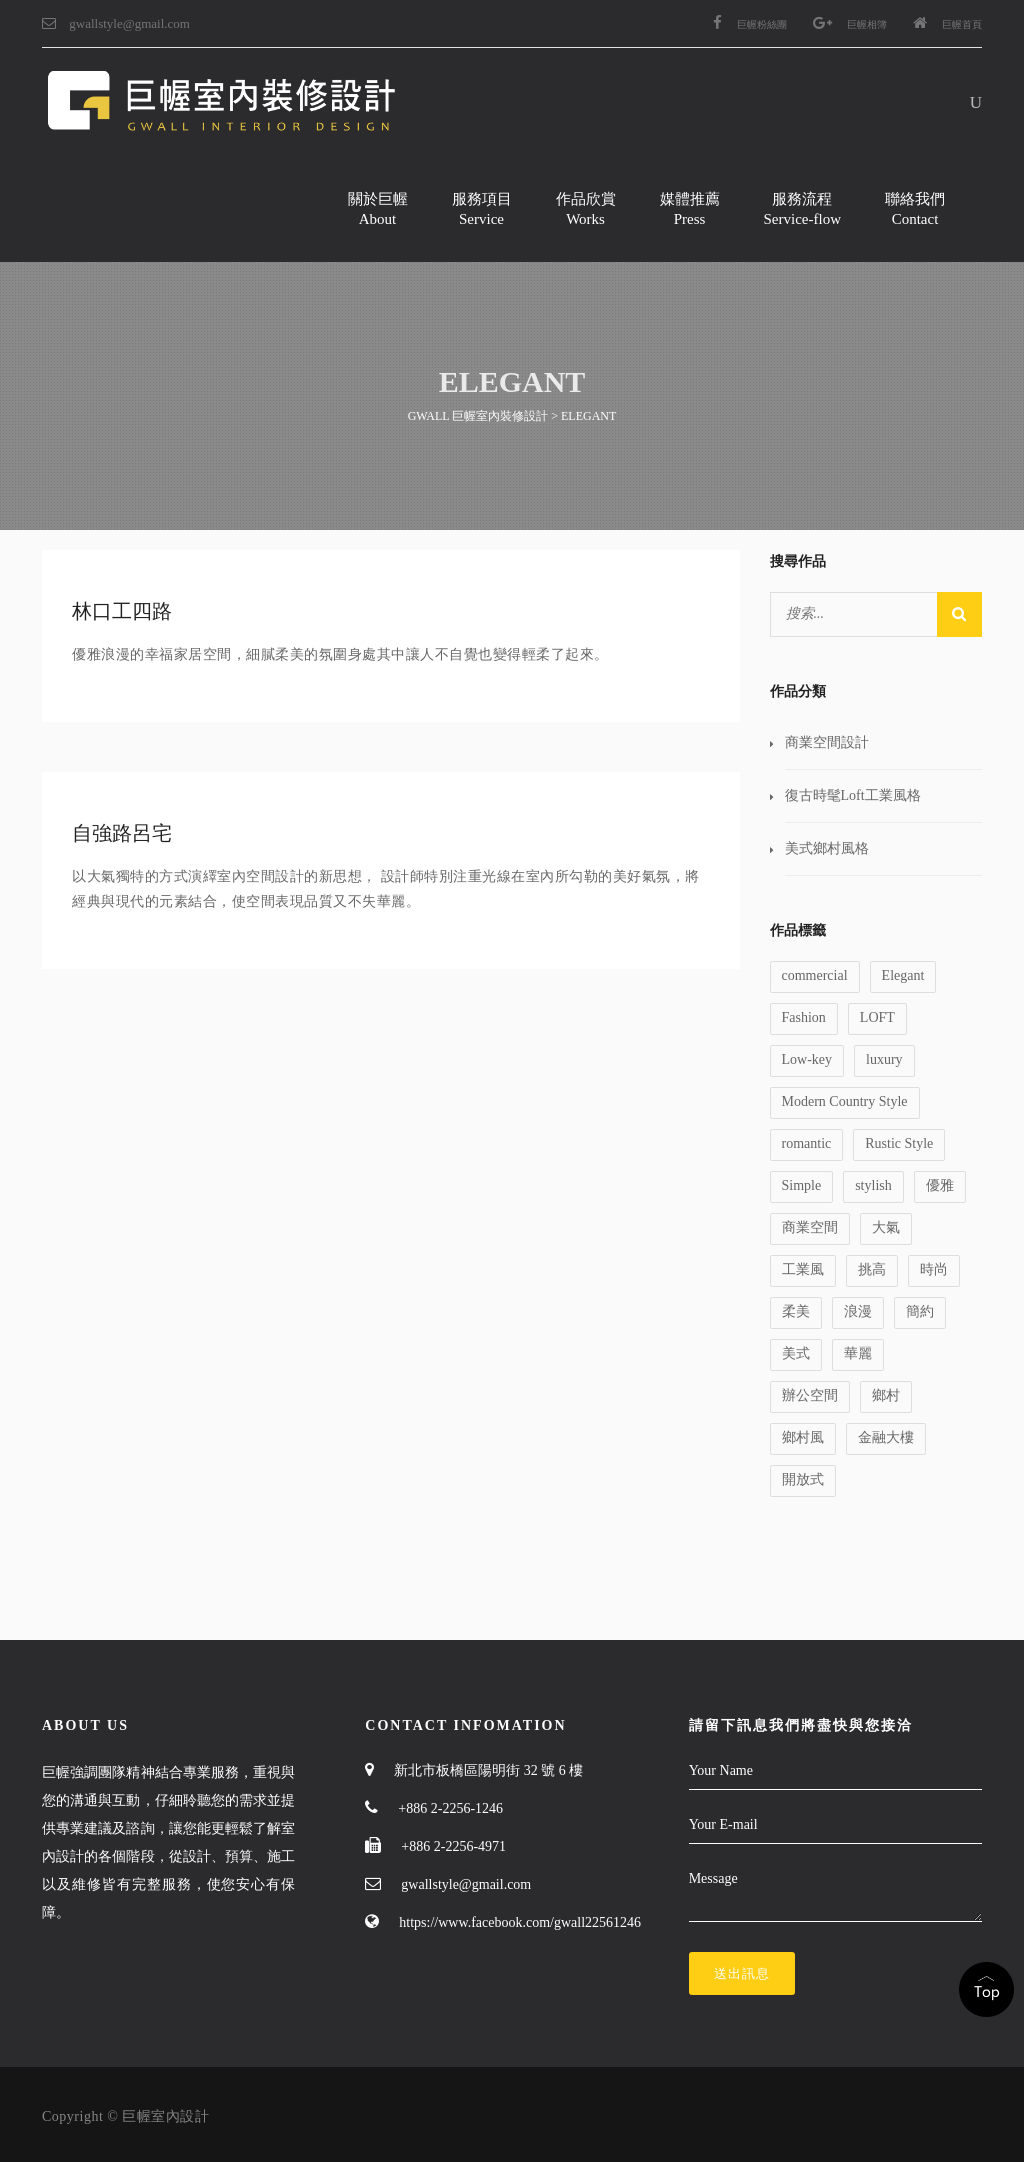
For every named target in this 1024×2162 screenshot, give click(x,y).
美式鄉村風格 (827, 848)
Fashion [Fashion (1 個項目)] (804, 1017)
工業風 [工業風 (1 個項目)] (803, 1269)
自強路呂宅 (122, 833)
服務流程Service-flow (802, 209)
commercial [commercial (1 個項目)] (815, 975)
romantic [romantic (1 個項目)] (807, 1143)
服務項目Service (482, 209)
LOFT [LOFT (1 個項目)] (877, 1017)
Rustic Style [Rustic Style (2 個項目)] (899, 1143)
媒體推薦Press (690, 209)
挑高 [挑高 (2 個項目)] (872, 1269)
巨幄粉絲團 (750, 24)
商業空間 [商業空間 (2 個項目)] (810, 1227)
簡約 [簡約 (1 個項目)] (920, 1311)
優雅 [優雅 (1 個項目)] (940, 1185)
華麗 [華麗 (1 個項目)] (858, 1353)
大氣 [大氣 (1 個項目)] (886, 1227)
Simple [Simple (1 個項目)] (802, 1185)
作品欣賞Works (586, 209)
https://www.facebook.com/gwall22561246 (520, 1922)
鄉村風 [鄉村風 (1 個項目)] (803, 1437)
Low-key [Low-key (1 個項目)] (807, 1059)
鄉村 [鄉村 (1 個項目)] (886, 1395)
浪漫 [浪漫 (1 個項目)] (858, 1311)
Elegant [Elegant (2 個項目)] (903, 975)
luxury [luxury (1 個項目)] (884, 1059)
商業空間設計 (827, 742)
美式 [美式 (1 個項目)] (796, 1353)
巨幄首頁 (947, 24)
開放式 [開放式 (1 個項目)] (803, 1479)
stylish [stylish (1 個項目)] (873, 1185)
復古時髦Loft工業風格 (853, 795)
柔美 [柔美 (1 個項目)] (796, 1311)
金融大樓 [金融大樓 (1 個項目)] (886, 1437)
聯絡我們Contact (915, 209)
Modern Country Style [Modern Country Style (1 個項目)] (845, 1101)
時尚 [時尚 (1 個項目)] (934, 1269)
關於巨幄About (378, 209)
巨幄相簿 (850, 24)
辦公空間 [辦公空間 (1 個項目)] (810, 1395)
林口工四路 (122, 611)
